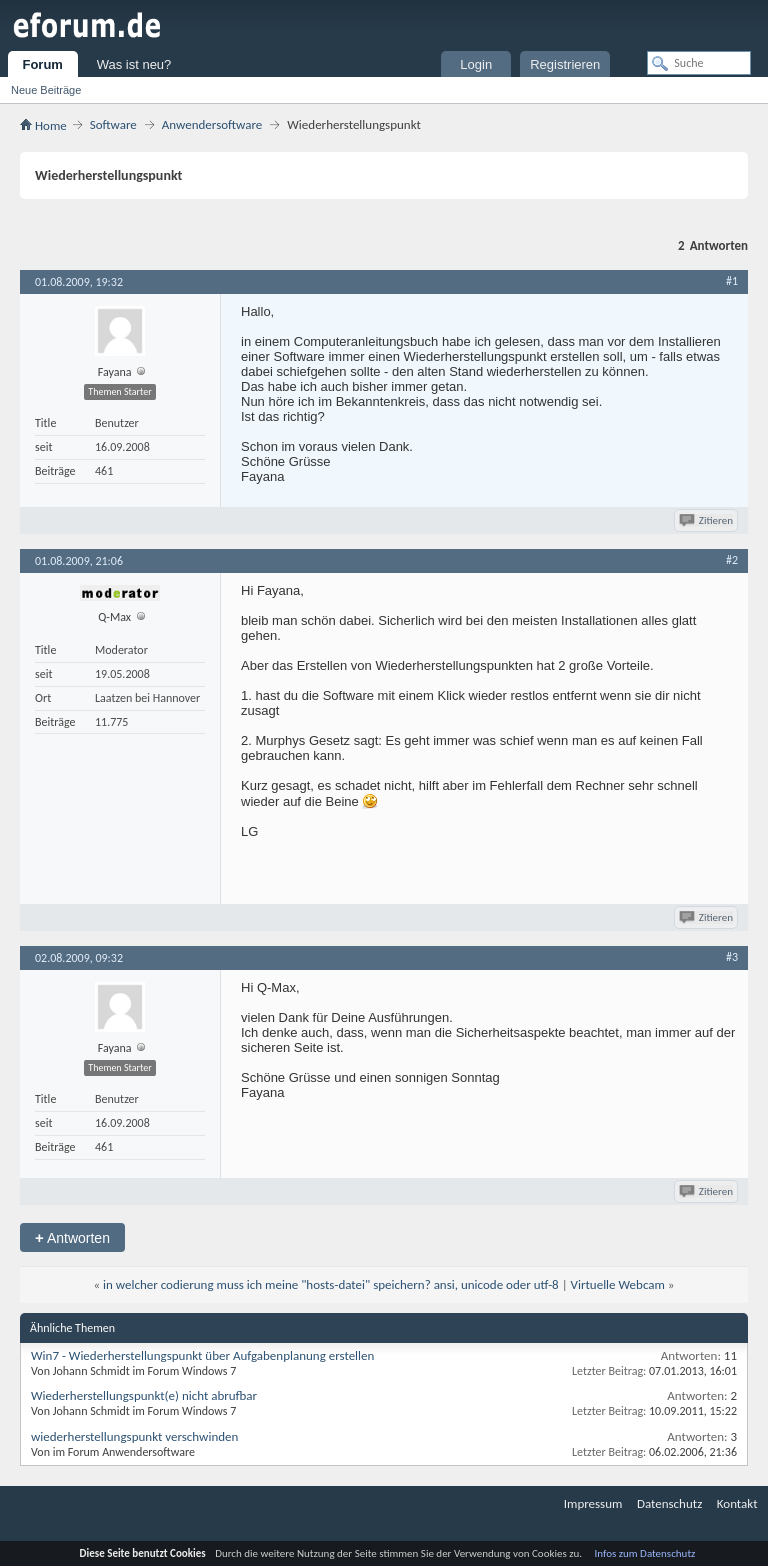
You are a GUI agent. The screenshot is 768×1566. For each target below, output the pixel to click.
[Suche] (699, 63)
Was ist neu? (134, 64)
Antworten (72, 1237)
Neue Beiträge (46, 90)
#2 (732, 560)
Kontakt (737, 1503)
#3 (732, 957)
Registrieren (565, 64)
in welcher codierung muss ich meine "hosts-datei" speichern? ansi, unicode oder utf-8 (331, 1284)
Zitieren (707, 520)
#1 (732, 281)
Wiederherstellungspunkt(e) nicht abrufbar (144, 1395)
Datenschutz (669, 1503)
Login (476, 64)
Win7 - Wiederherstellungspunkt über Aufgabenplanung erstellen (202, 1355)
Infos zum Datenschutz (645, 1553)
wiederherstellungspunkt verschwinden (134, 1436)
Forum (42, 64)
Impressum (593, 1503)
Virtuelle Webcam (618, 1284)
